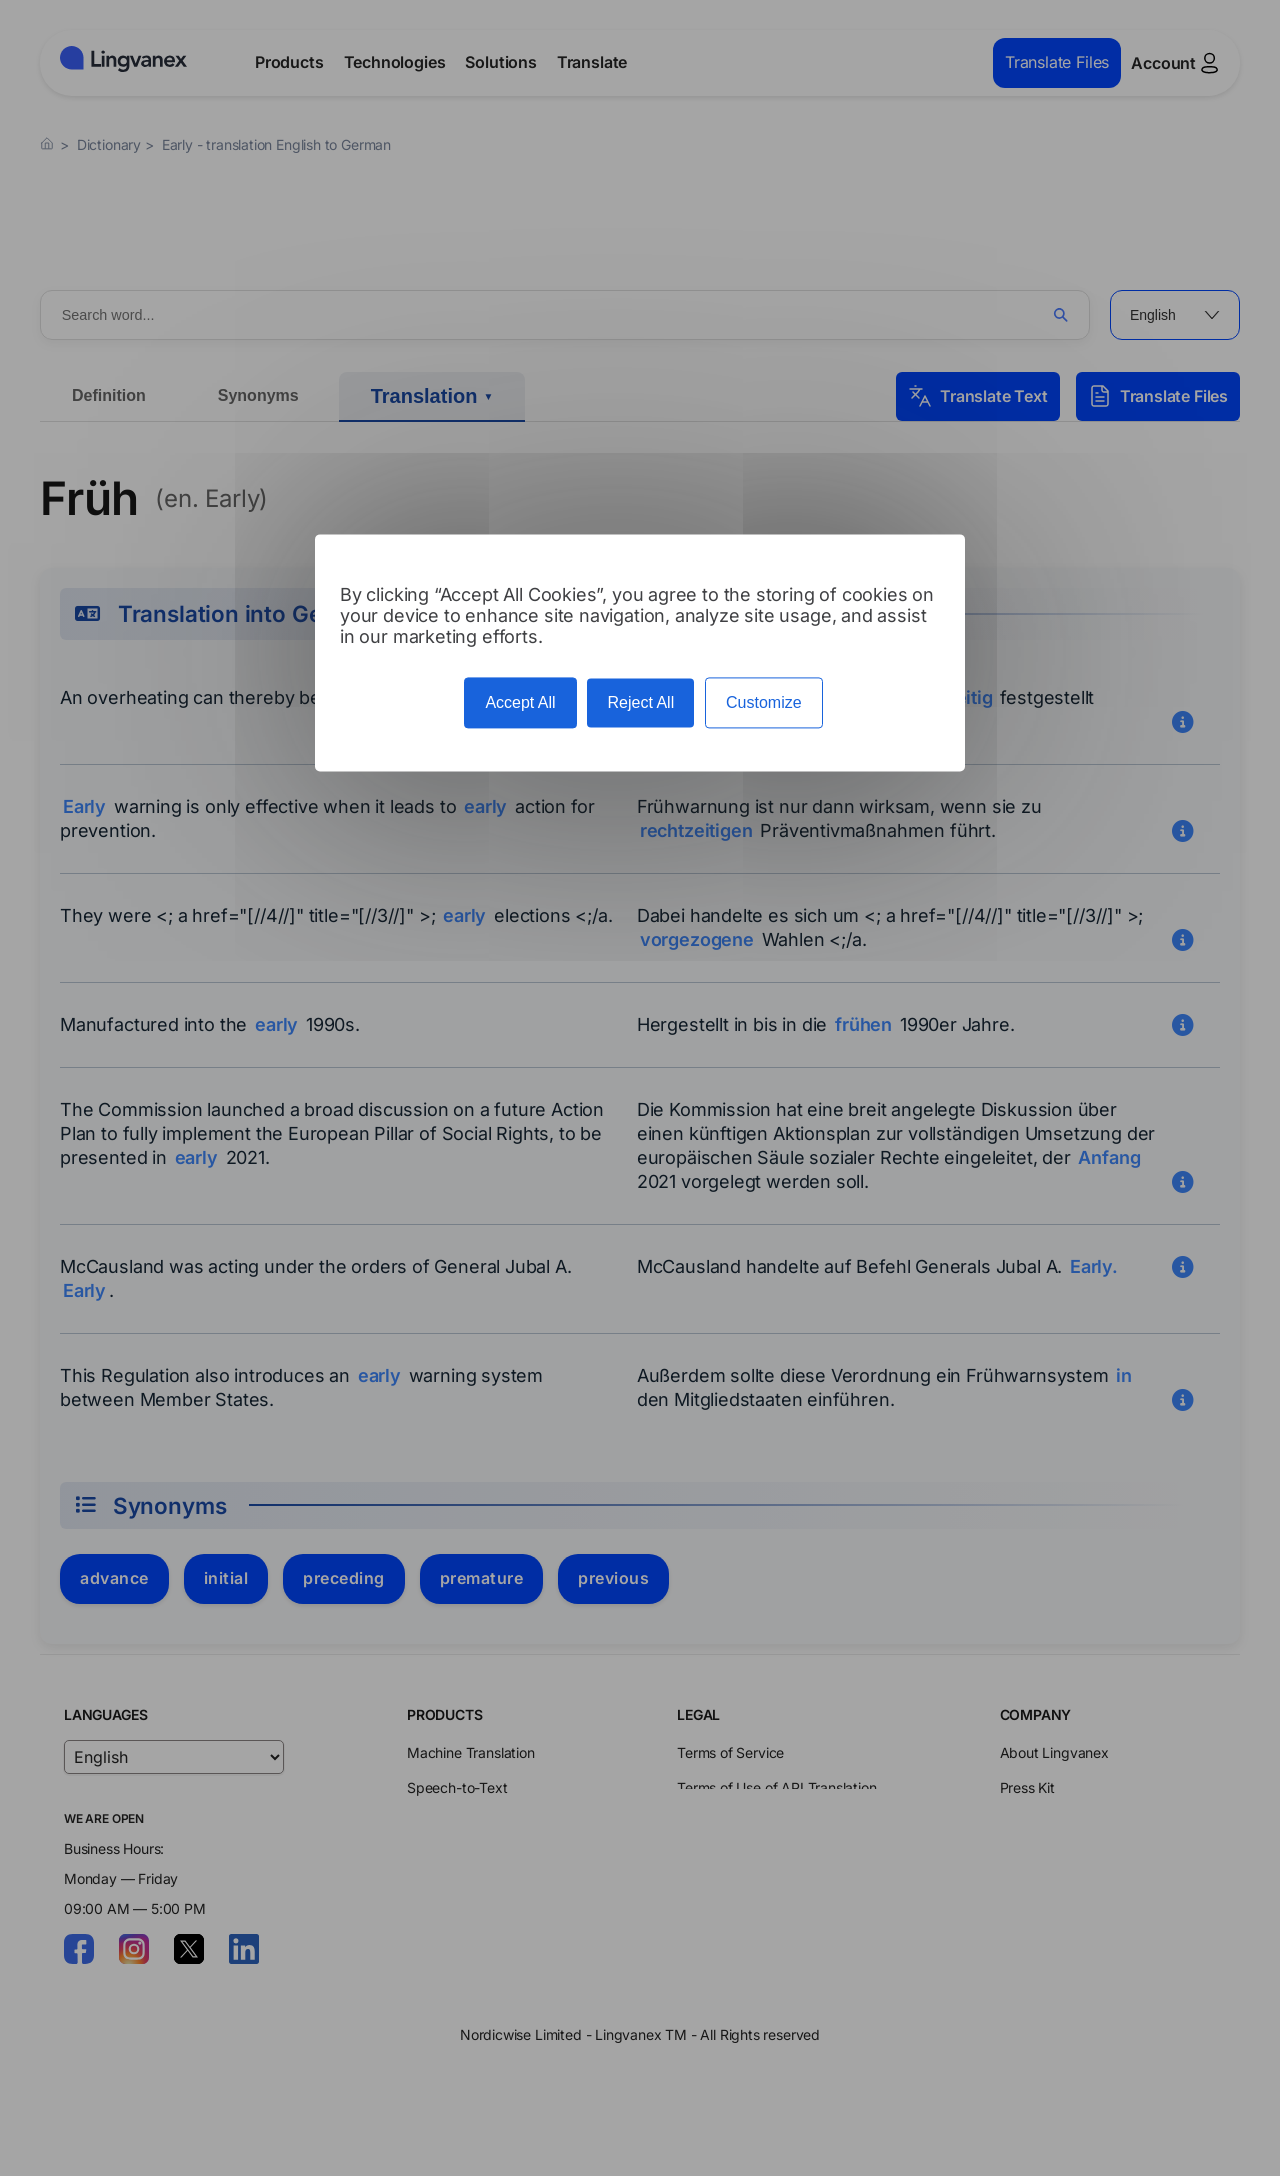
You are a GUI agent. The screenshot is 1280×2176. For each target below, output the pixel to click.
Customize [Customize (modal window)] (764, 702)
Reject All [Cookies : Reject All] (640, 702)
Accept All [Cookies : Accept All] (520, 702)
